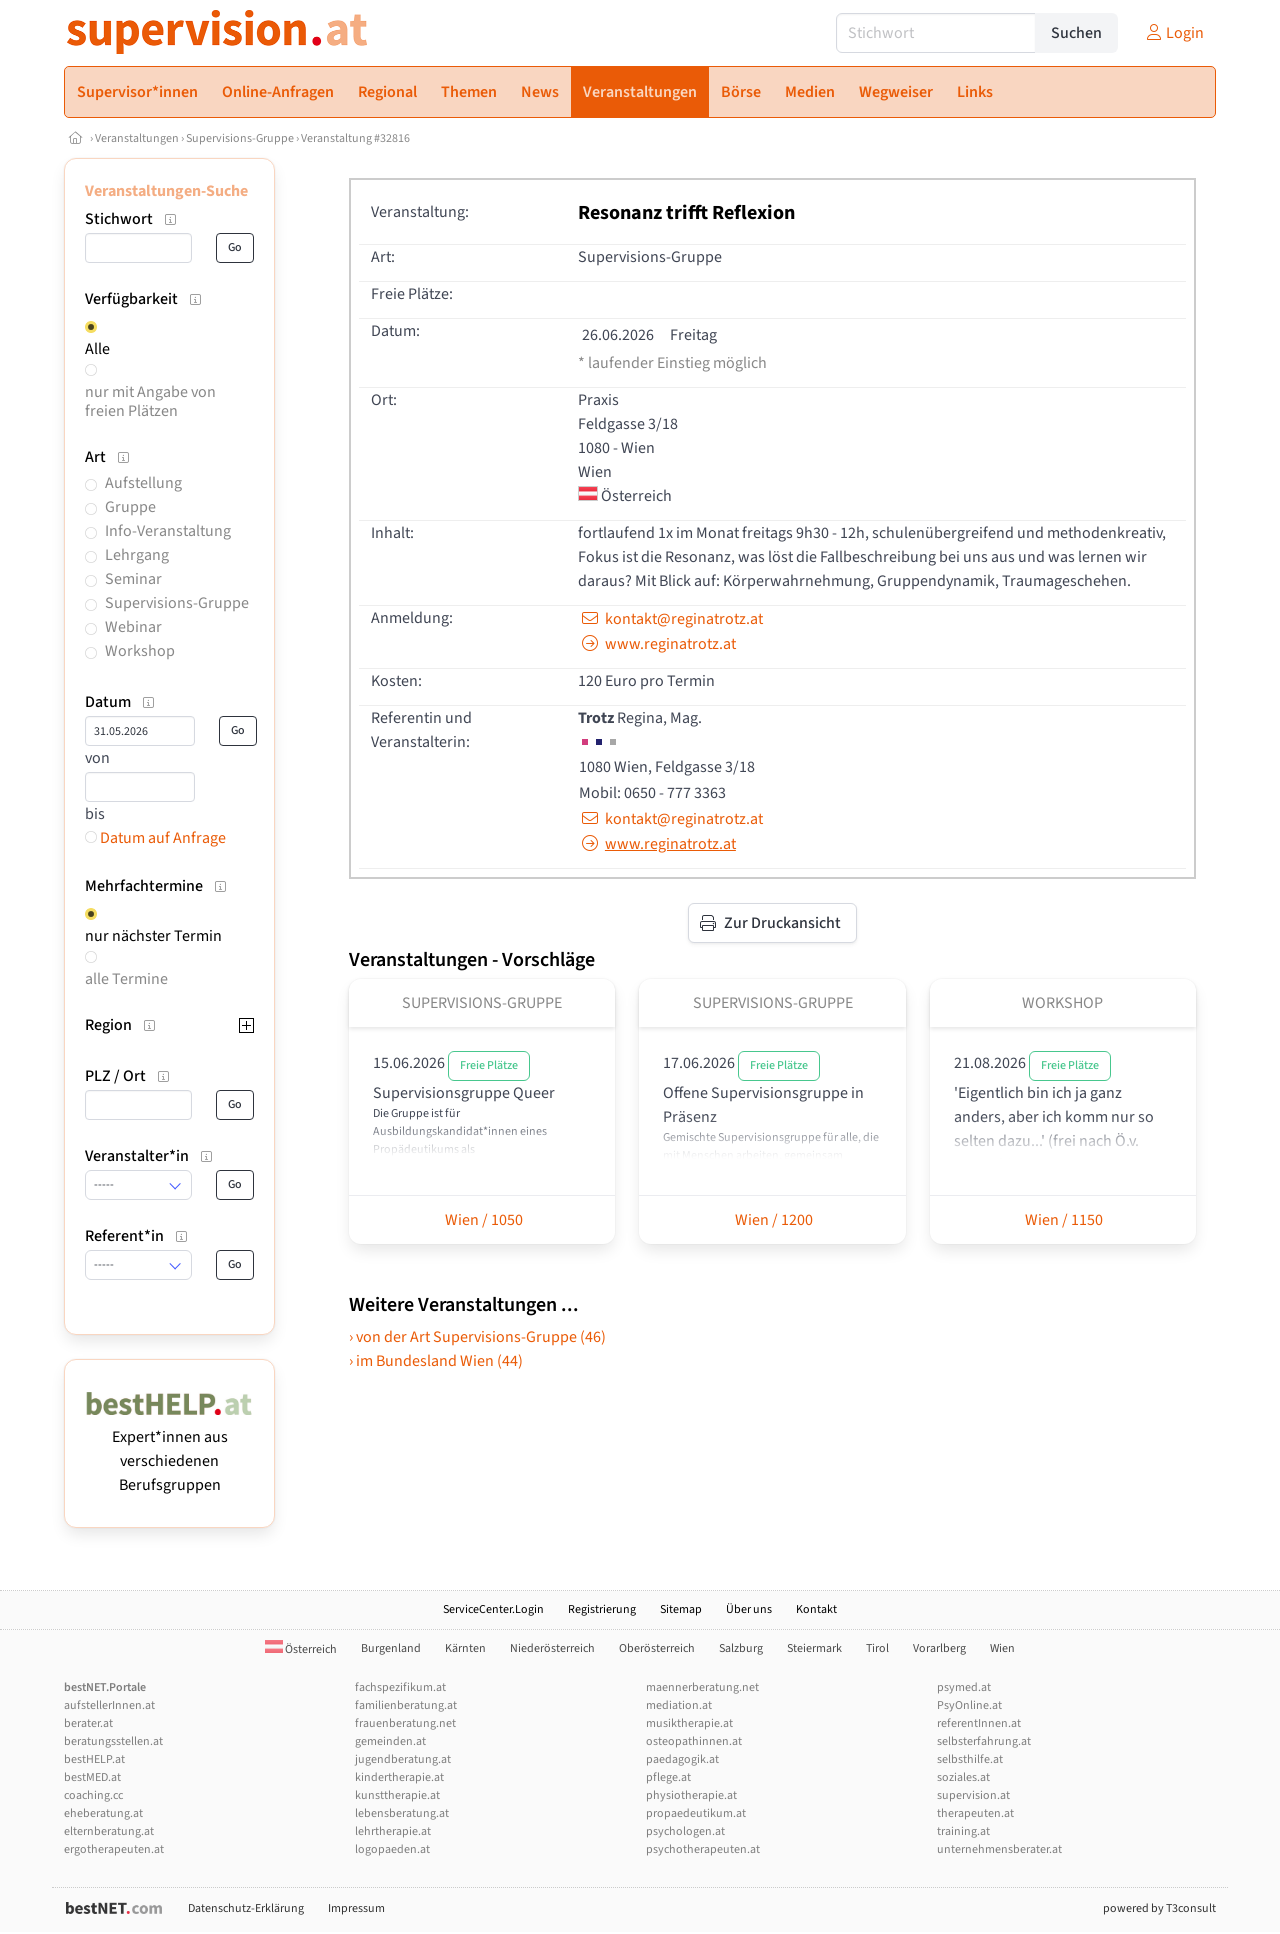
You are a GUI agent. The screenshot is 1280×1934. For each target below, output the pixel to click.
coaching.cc (93, 1795)
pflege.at (668, 1777)
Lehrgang (137, 555)
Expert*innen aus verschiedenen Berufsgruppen (169, 1449)
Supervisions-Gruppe (240, 138)
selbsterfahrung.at (984, 1741)
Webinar (133, 627)
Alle (97, 349)
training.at (963, 1831)
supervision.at (973, 1795)
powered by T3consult (1159, 1908)
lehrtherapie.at (393, 1831)
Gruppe (130, 507)
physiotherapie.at (691, 1795)
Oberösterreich (657, 1648)
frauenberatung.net (405, 1723)
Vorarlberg (939, 1648)
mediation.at (679, 1705)
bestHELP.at (94, 1759)
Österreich (301, 1649)
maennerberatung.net (702, 1687)
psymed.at (964, 1687)
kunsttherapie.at (397, 1795)
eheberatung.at (103, 1813)
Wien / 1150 (1062, 1220)
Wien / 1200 (772, 1220)
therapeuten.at (975, 1813)
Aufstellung (143, 483)
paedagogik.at (682, 1759)
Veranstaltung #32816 (355, 138)
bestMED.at (92, 1777)
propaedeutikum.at (696, 1813)
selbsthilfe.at (970, 1759)
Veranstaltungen (137, 138)
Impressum (356, 1908)
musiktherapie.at (689, 1723)
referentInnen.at (979, 1723)
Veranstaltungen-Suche (166, 191)
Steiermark (814, 1648)
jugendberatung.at (403, 1759)
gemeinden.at (390, 1741)
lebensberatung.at (402, 1813)
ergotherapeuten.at (114, 1849)
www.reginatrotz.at (657, 644)
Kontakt (816, 1609)
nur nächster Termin (153, 936)
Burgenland (391, 1648)
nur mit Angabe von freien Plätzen (150, 401)
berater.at (88, 1723)
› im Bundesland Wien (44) (436, 1361)
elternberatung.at (109, 1831)
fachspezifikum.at (400, 1687)
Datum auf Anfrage (155, 838)
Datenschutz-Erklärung (246, 1908)
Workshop (140, 651)
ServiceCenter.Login (493, 1609)
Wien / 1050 (482, 1220)
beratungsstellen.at (113, 1741)
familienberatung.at (406, 1705)
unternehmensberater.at (999, 1849)
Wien (1002, 1648)
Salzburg (741, 1648)
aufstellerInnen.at (109, 1705)
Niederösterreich (552, 1648)
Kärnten (465, 1648)
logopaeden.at (392, 1849)
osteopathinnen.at (694, 1741)
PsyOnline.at (969, 1705)
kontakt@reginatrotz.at (670, 619)
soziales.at (963, 1777)
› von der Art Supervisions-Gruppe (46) (477, 1337)
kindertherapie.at (399, 1777)
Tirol (877, 1648)
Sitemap (681, 1609)
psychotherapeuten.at (703, 1849)
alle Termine (126, 979)
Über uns (749, 1609)
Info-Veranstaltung (168, 531)
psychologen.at (685, 1831)
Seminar (133, 579)
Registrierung (602, 1609)
